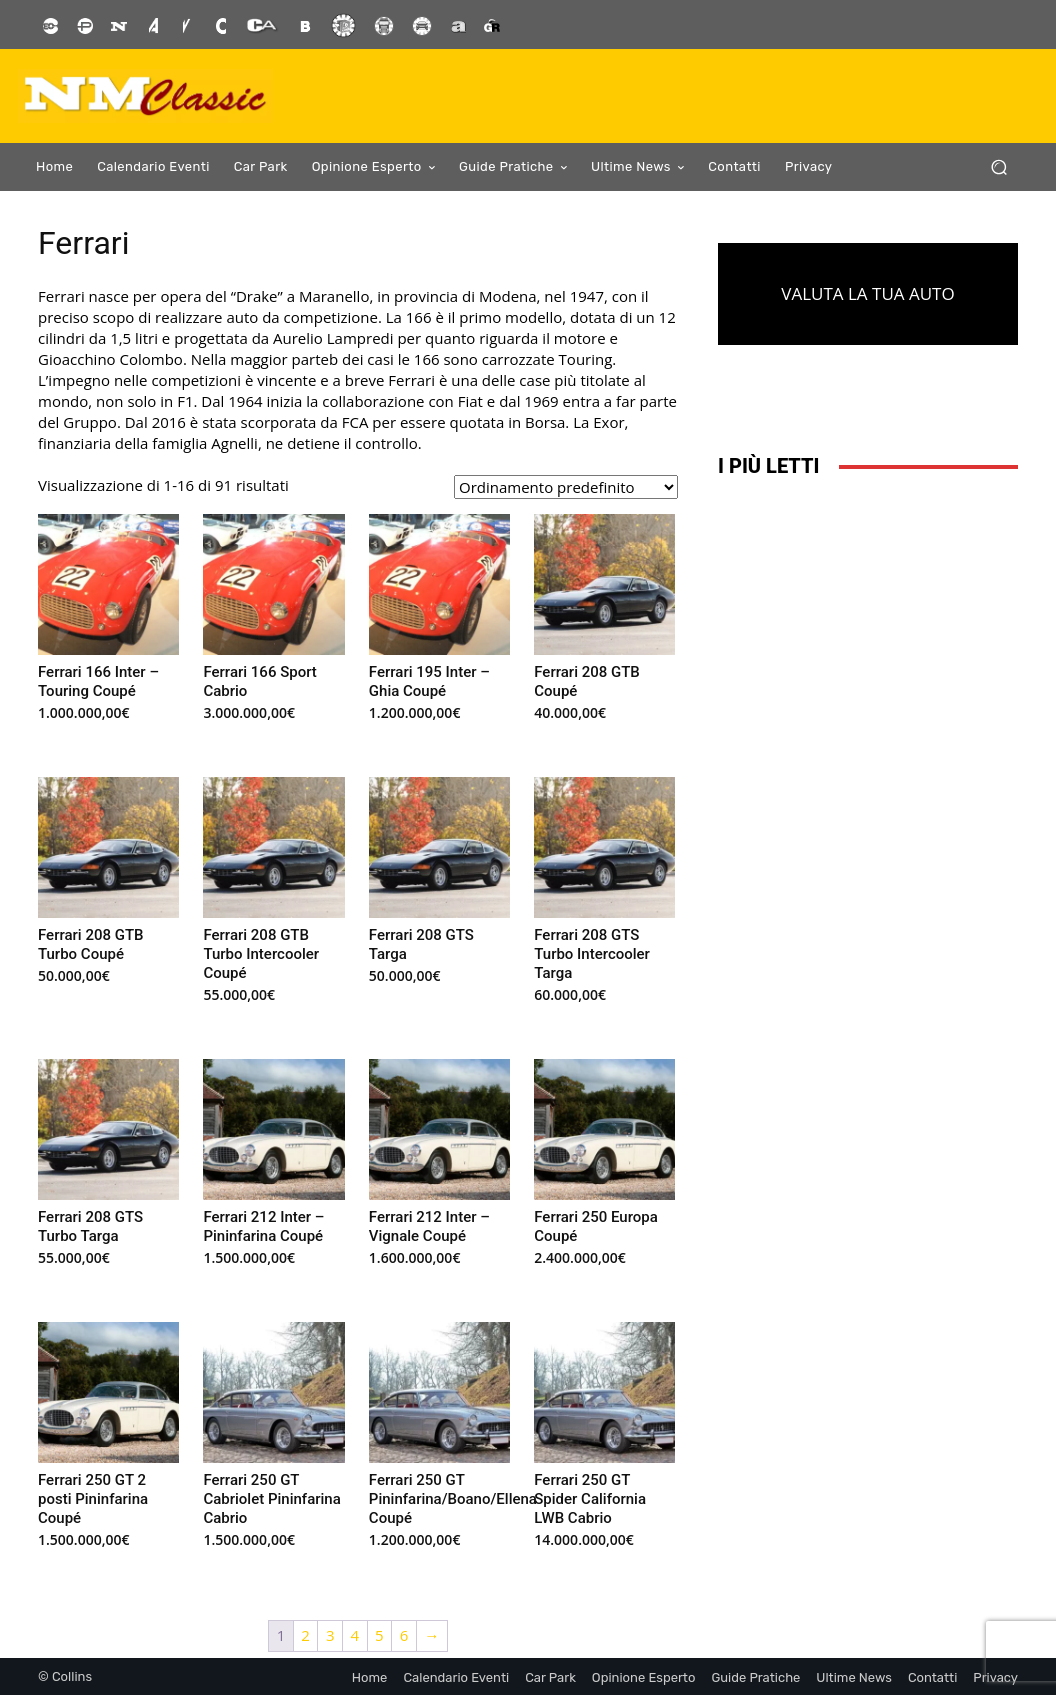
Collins (72, 1676)
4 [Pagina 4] (355, 1635)
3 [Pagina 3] (330, 1635)
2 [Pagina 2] (305, 1635)
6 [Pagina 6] (404, 1635)
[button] (998, 167)
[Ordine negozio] (566, 487)
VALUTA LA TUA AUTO (867, 293)
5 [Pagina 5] (379, 1635)
